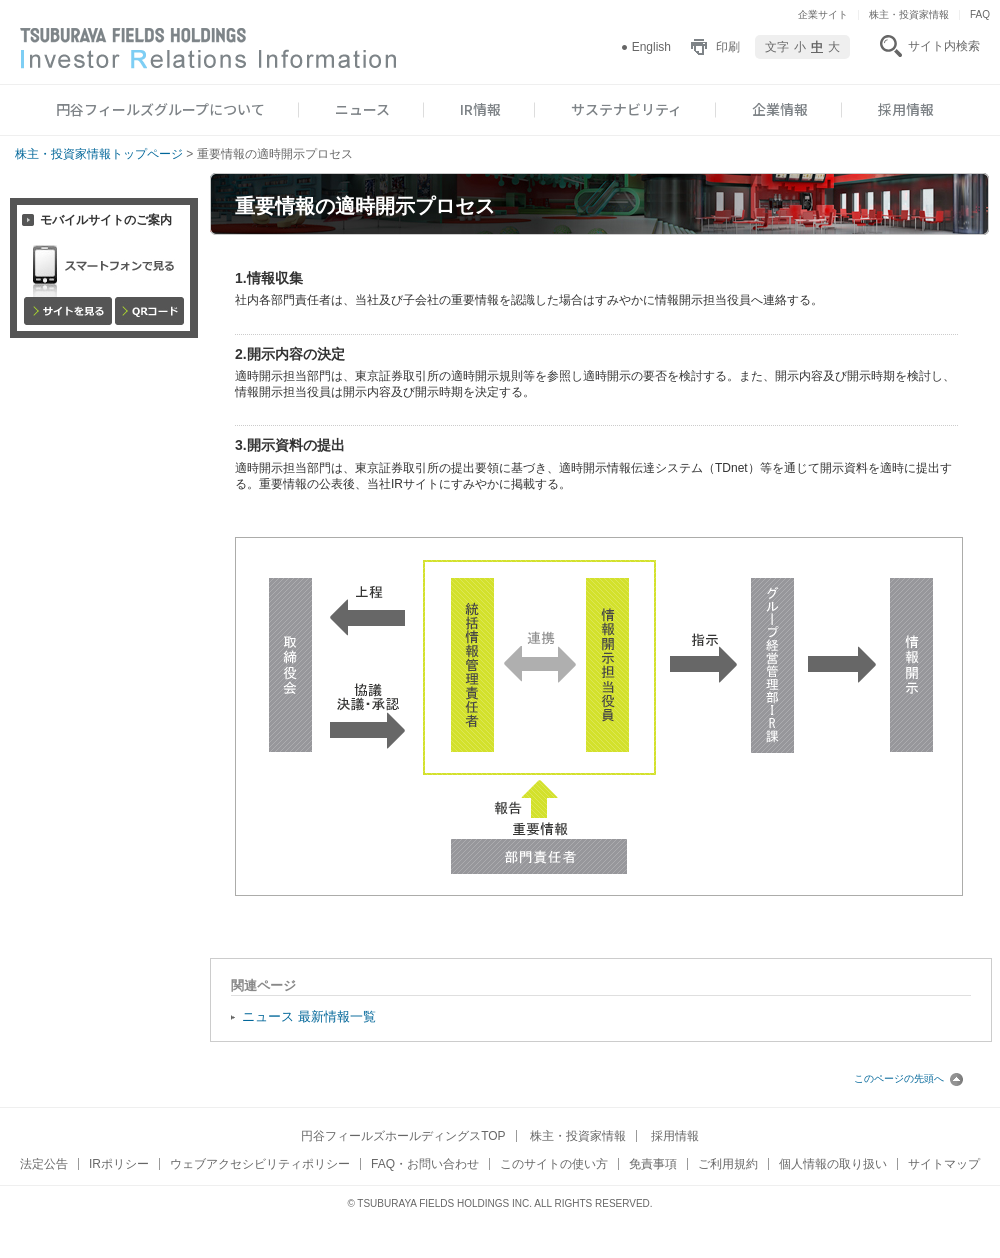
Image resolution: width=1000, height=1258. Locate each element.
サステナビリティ (626, 109)
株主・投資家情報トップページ (99, 154)
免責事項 (653, 1164)
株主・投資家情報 (909, 14)
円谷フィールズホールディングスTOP (403, 1136)
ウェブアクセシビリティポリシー (260, 1164)
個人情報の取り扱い (833, 1164)
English (651, 47)
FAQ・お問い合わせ (425, 1164)
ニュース (362, 109)
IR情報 (480, 109)
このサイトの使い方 (554, 1164)
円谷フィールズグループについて (160, 109)
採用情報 (906, 109)
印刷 (728, 47)
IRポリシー (119, 1164)
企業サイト (823, 14)
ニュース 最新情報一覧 (309, 1016)
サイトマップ (944, 1164)
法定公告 (44, 1164)
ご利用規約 (728, 1164)
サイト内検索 (944, 46)
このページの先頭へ (908, 1078)
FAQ (980, 14)
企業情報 (780, 109)
